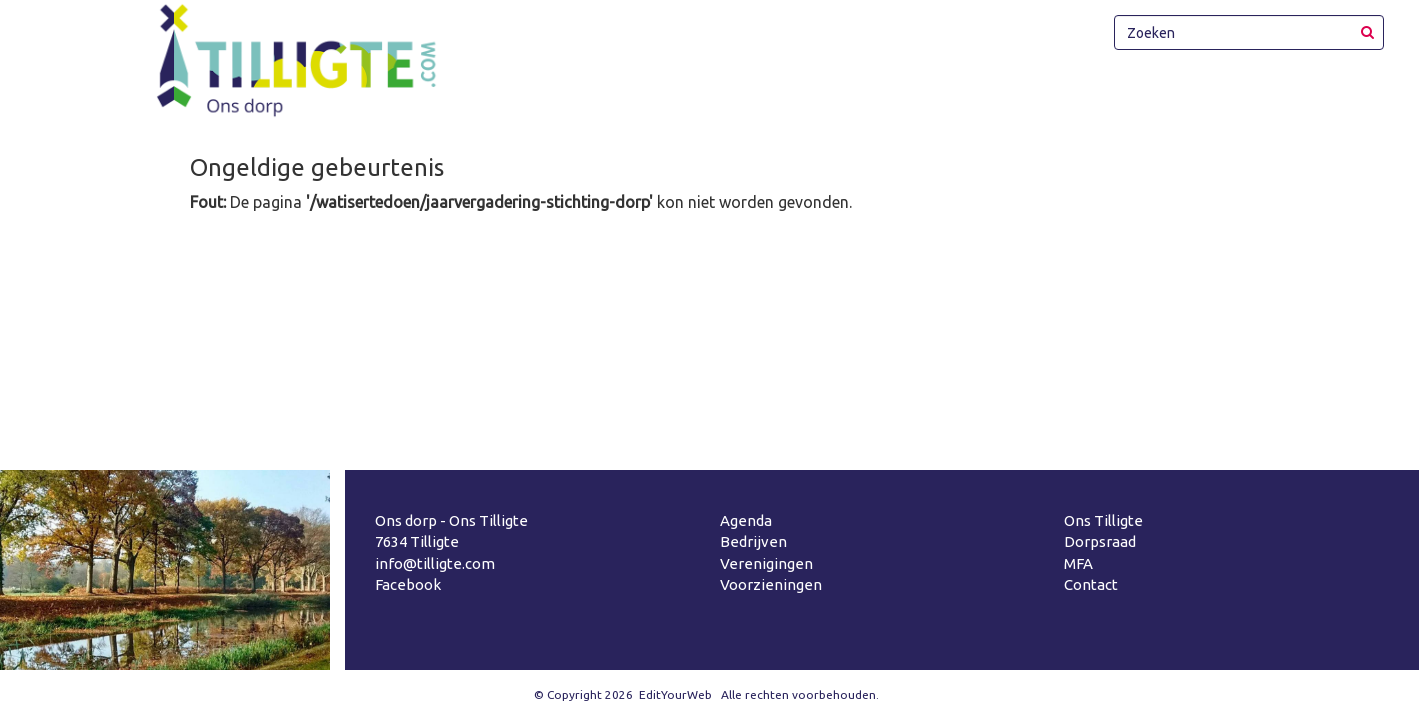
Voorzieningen (771, 584)
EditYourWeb (675, 694)
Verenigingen (766, 563)
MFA (1078, 563)
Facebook (408, 584)
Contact (1091, 584)
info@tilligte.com (435, 563)
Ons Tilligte (1103, 520)
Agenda (746, 520)
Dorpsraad (1100, 541)
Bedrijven (753, 541)
